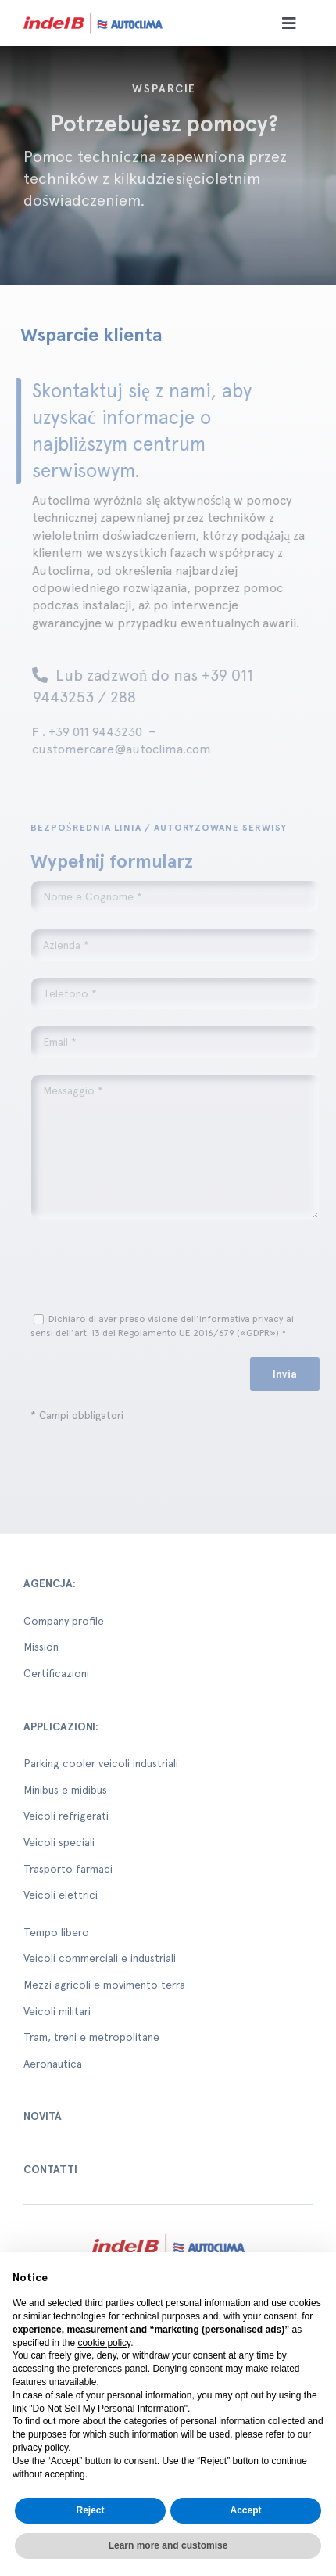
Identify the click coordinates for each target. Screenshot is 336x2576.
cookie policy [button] (103, 2342)
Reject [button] (90, 2510)
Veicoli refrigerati (66, 1815)
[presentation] (154, 1265)
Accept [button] (245, 2510)
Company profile (63, 1621)
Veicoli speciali (59, 1842)
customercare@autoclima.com (116, 749)
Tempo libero (56, 1932)
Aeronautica (52, 2063)
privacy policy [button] (40, 2447)
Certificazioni (56, 1673)
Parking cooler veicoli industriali (100, 1763)
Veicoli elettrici (60, 1894)
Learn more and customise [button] (168, 2545)
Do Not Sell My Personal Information (108, 2408)
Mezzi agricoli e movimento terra (104, 1984)
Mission (41, 1646)
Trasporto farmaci (68, 1869)
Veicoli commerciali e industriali (99, 1958)
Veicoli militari (57, 2011)
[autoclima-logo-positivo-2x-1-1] (93, 13)
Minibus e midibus (65, 1790)
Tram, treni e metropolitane (91, 2037)
